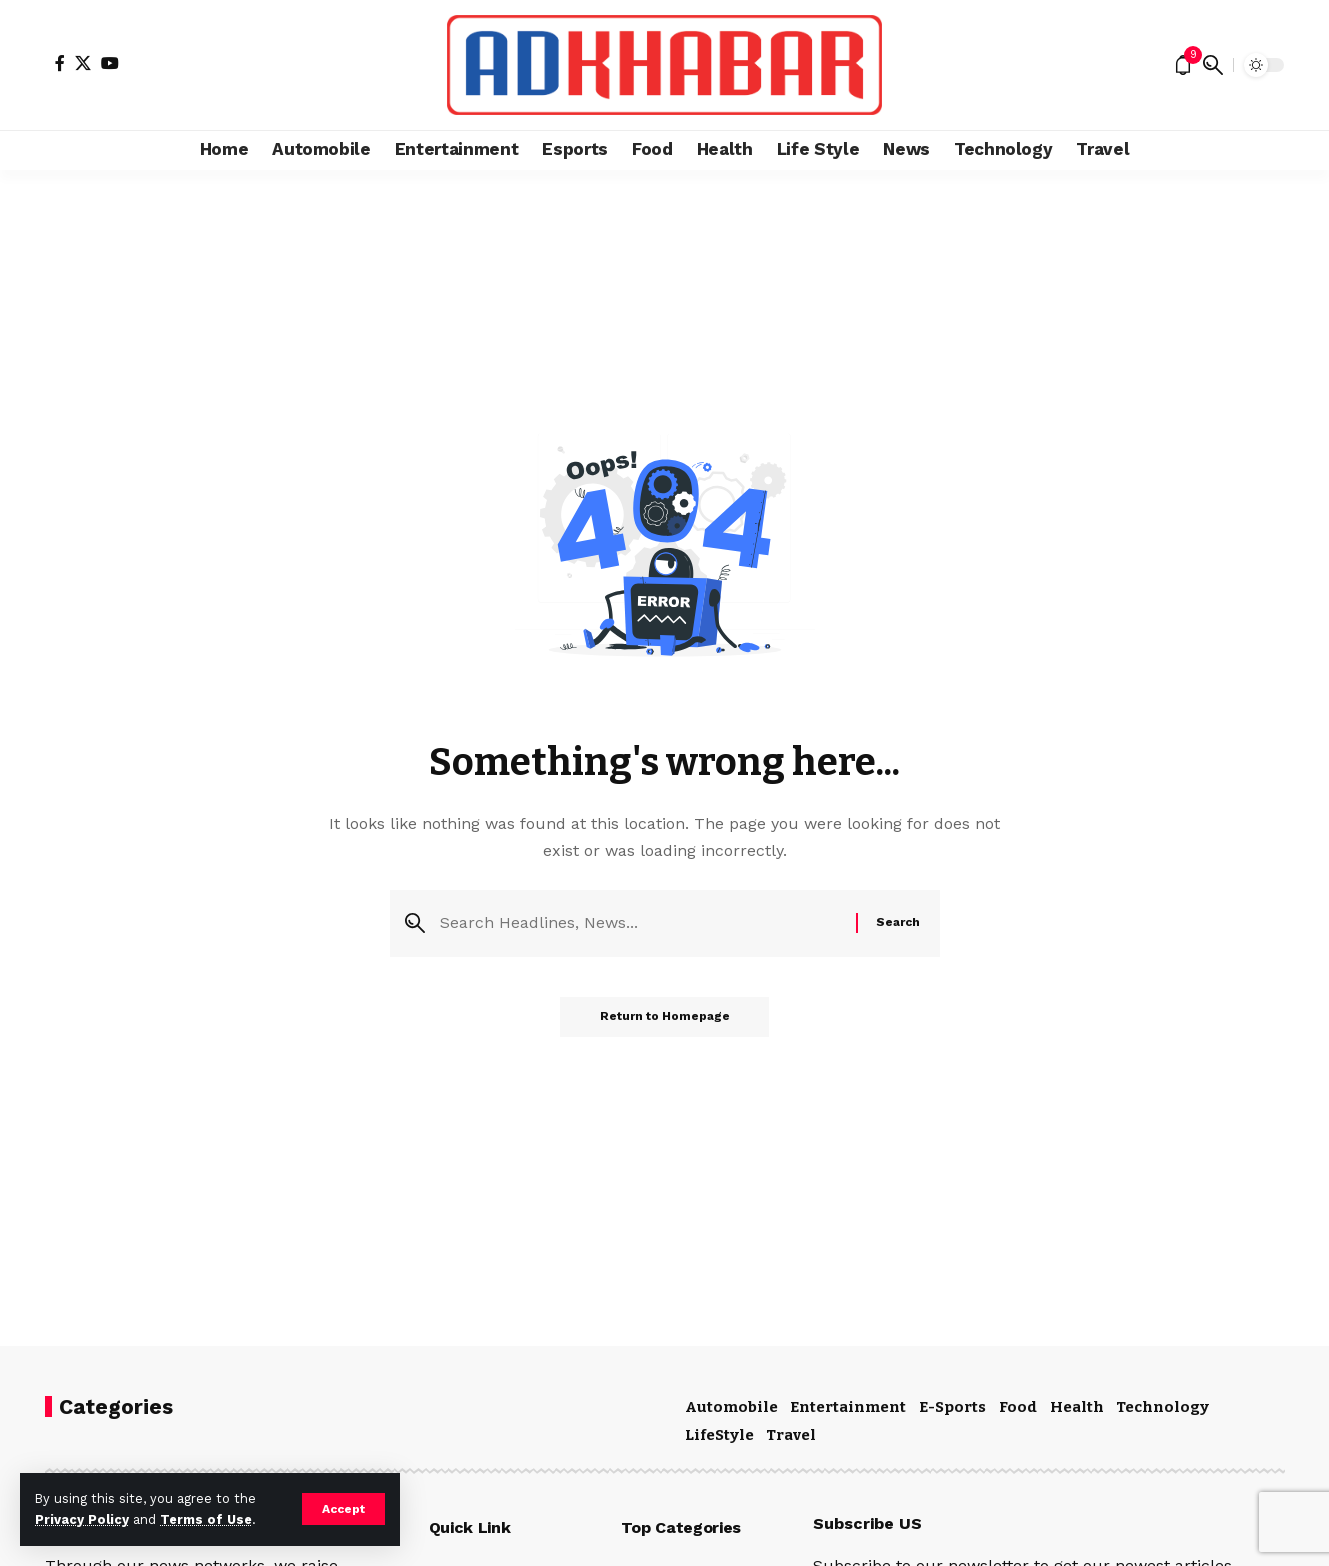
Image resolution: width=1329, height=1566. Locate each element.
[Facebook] (60, 63)
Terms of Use (206, 1519)
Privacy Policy (82, 1519)
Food (1018, 1407)
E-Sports (952, 1407)
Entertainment (848, 1407)
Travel (791, 1435)
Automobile (731, 1407)
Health (1077, 1407)
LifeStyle (719, 1435)
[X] (83, 63)
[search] (1213, 65)
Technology (1162, 1407)
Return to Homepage (665, 1017)
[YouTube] (110, 63)
